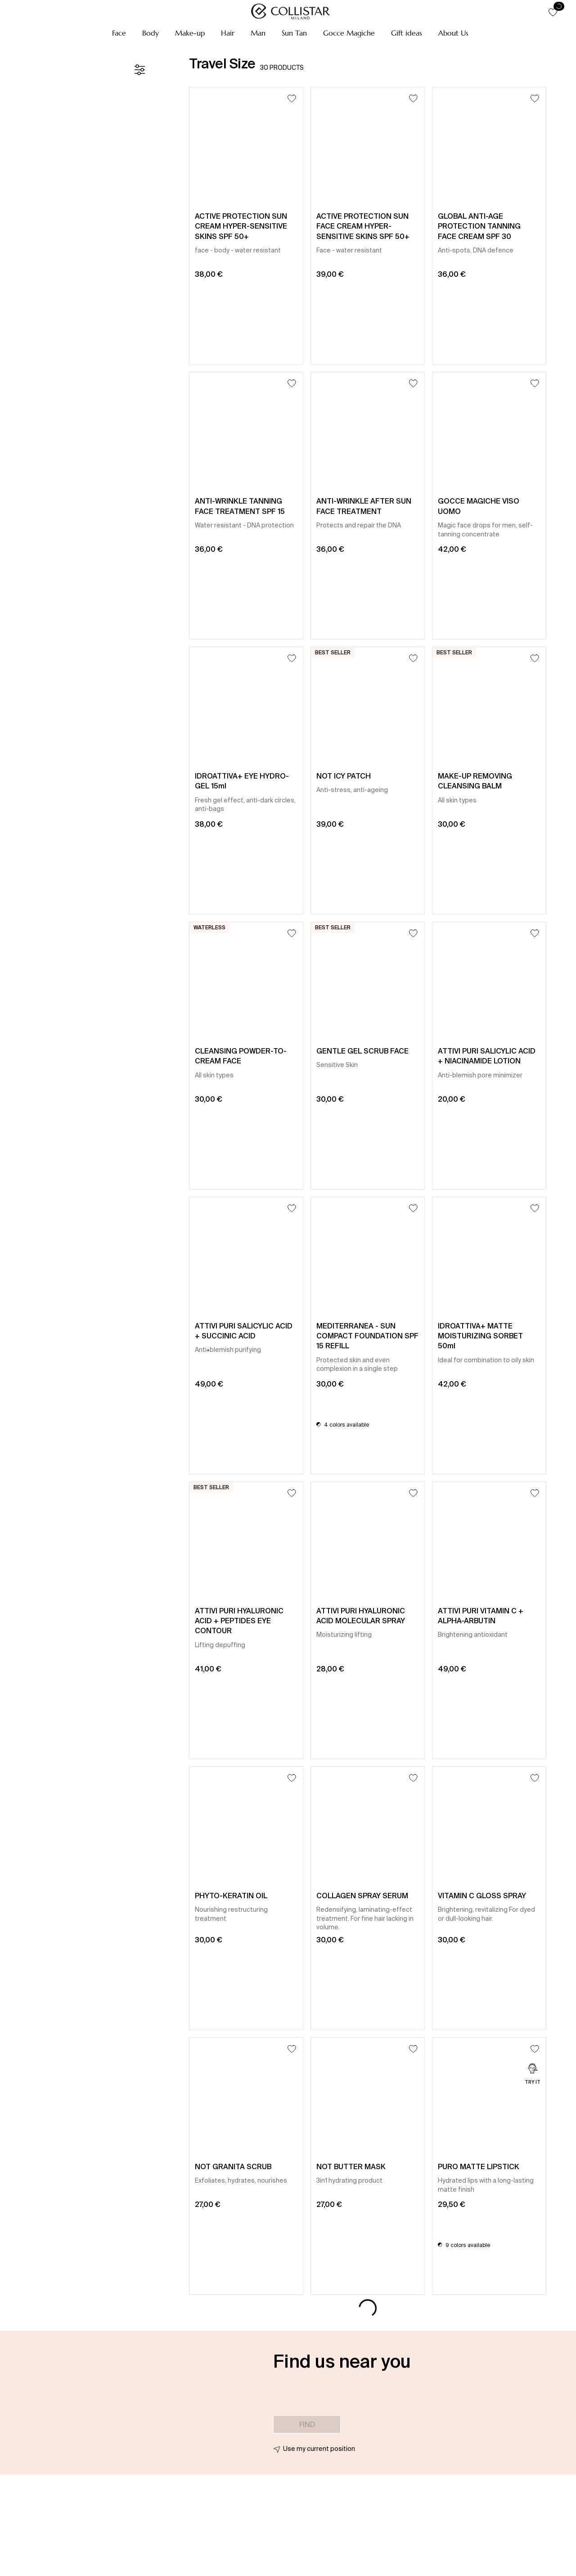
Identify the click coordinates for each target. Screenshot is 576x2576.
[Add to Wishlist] (291, 98)
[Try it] (532, 2075)
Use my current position (319, 2448)
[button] (119, 32)
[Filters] (139, 69)
